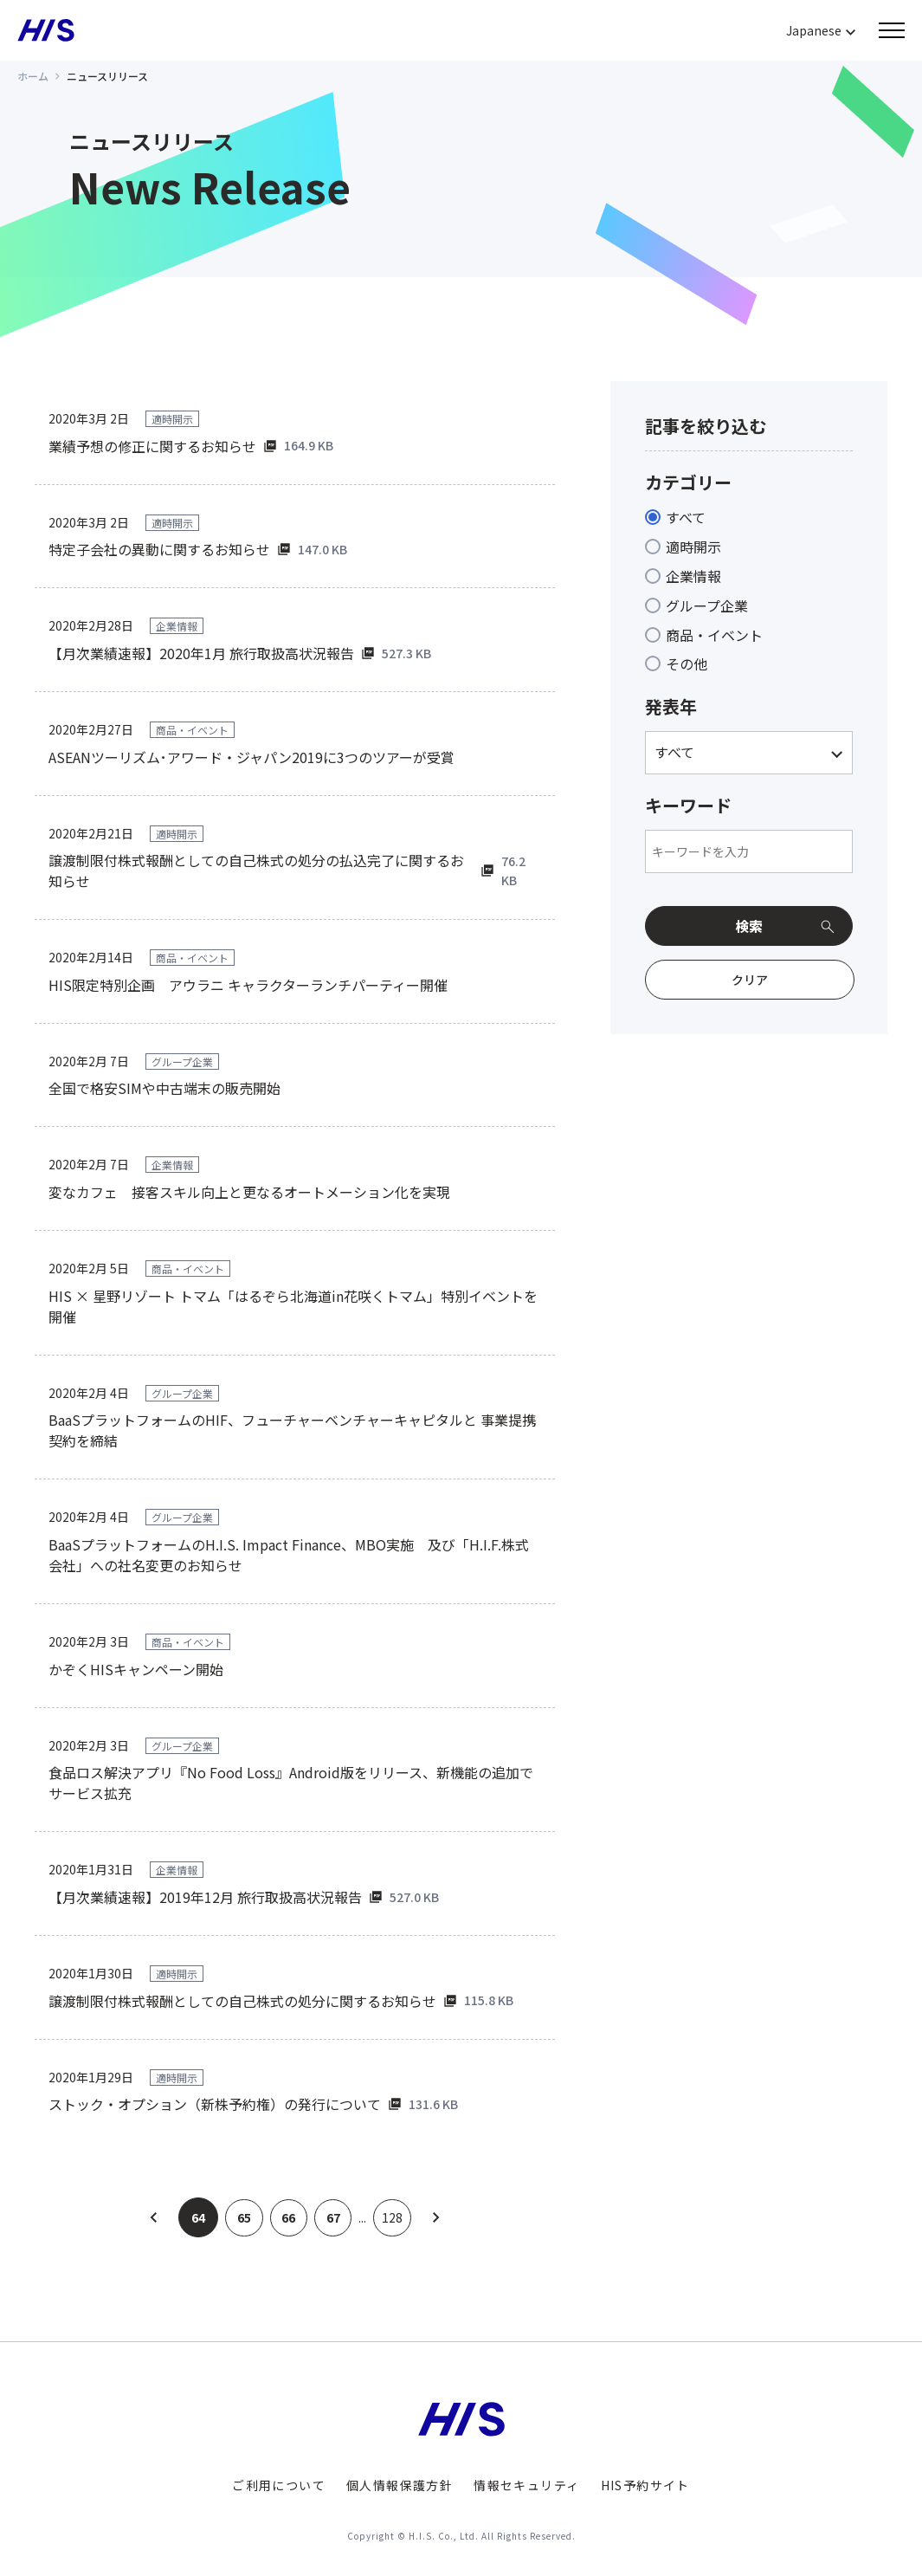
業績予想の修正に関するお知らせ (152, 446)
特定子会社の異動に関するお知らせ (159, 549)
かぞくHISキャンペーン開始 (135, 1669)
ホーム (32, 75)
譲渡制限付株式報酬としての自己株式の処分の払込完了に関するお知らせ (256, 870)
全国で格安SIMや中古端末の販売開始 (164, 1088)
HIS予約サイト (645, 2485)
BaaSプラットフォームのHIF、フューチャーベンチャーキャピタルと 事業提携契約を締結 (292, 1430)
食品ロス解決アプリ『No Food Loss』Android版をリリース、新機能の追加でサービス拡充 (290, 1782)
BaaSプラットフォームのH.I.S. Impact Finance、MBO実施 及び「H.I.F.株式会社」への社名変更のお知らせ (288, 1555)
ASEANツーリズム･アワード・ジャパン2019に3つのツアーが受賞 (251, 757)
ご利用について (279, 2485)
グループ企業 (707, 605)
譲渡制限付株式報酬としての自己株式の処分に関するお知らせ (242, 2000)
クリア (750, 979)
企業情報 (693, 576)
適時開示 (693, 546)
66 (287, 2217)
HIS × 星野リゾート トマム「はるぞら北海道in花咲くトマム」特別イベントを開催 (293, 1306)
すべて (686, 517)
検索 (749, 926)
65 (241, 2217)
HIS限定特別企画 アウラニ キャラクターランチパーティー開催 (248, 984)
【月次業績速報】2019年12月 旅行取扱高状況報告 (205, 1897)
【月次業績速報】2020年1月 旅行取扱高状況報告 (201, 653)
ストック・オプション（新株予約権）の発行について (214, 2104)
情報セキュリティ (526, 2485)
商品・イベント (714, 635)
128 (395, 2217)
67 (334, 2217)
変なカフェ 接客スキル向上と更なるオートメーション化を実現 (249, 1191)
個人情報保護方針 (399, 2485)
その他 (686, 663)
